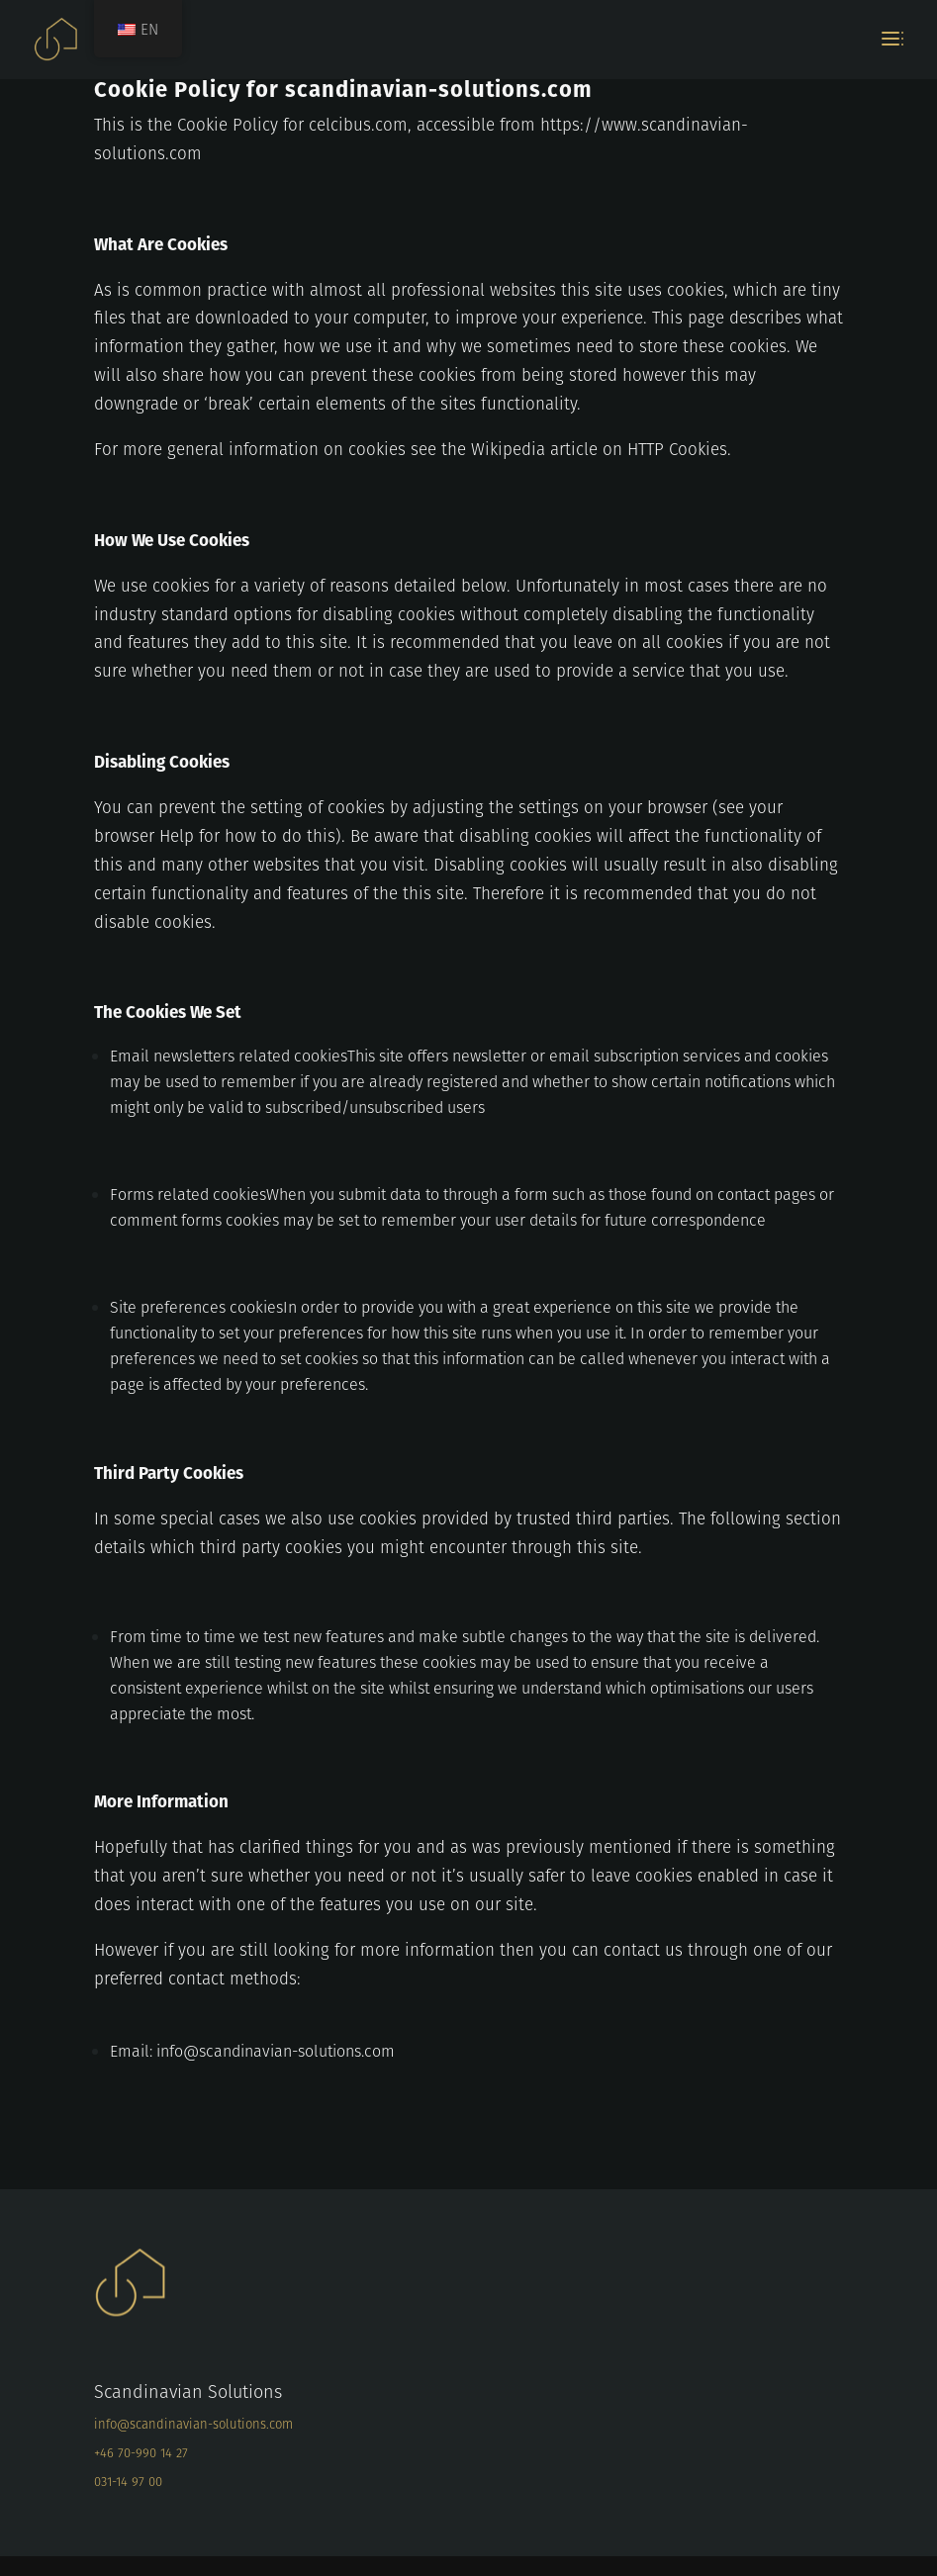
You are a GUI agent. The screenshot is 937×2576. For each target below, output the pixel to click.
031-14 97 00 (128, 2481)
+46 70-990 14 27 (141, 2452)
